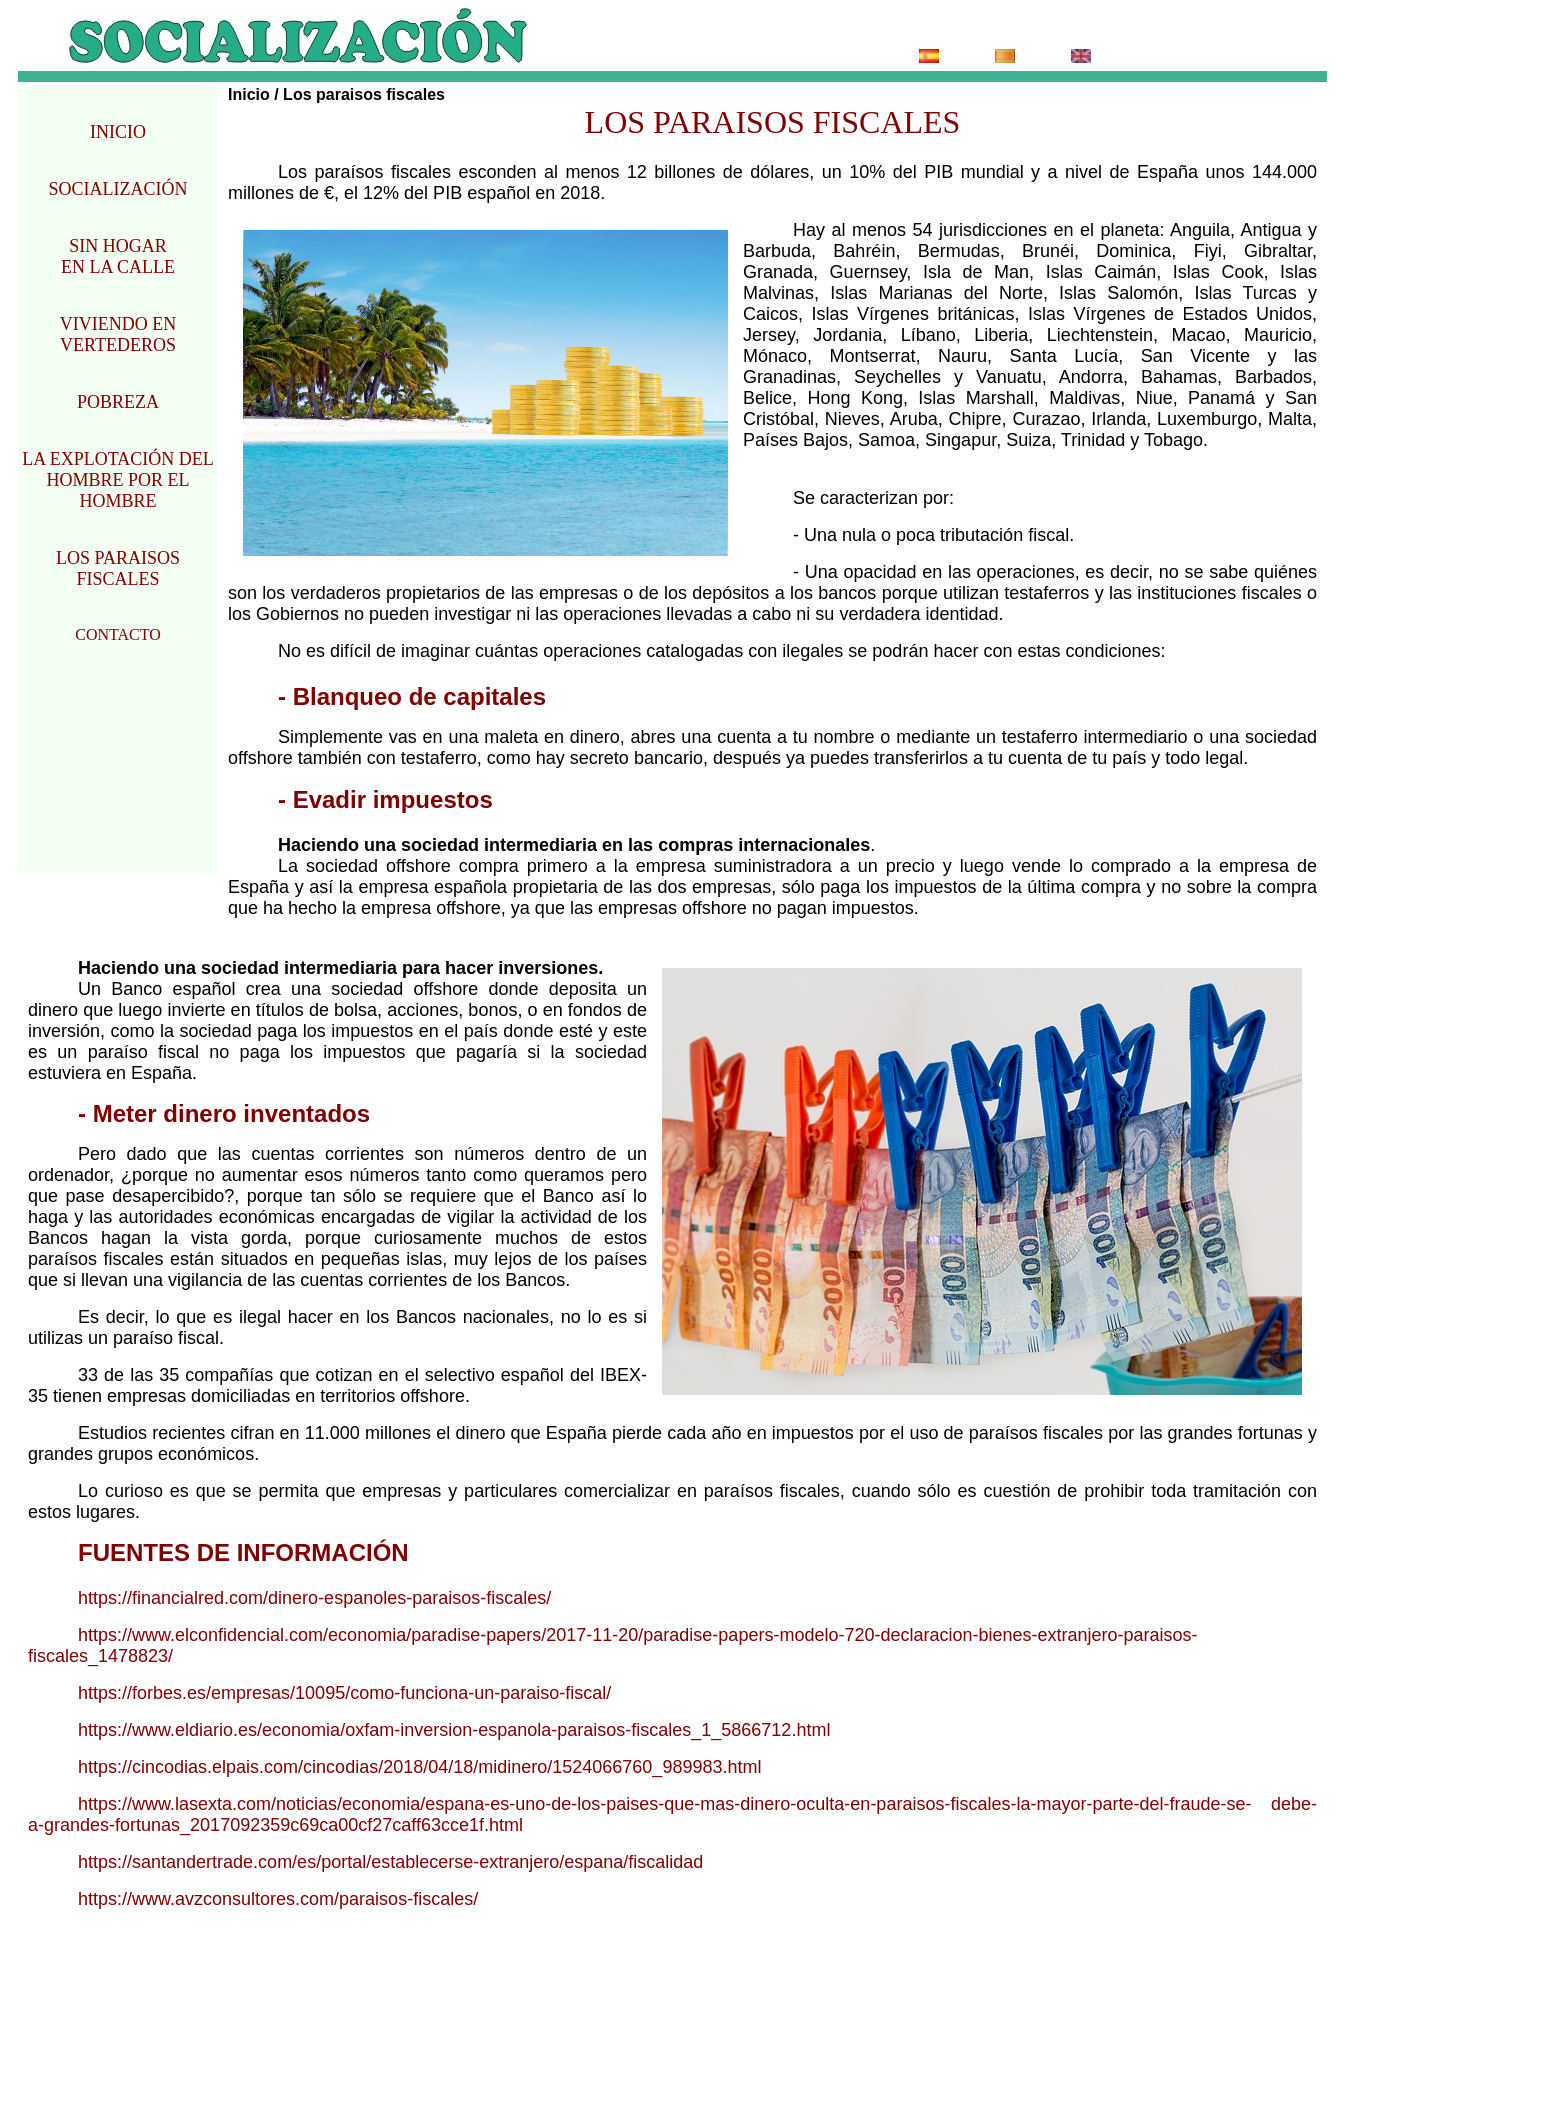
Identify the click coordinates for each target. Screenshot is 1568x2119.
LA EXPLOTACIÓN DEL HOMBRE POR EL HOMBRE (118, 480)
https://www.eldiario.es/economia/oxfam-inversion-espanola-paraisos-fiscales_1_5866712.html (454, 1730)
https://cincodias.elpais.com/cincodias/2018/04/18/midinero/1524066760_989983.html (419, 1767)
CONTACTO (118, 634)
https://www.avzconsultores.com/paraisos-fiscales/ (278, 1899)
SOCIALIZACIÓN (118, 189)
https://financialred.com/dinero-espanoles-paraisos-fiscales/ (314, 1598)
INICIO (118, 132)
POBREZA (118, 402)
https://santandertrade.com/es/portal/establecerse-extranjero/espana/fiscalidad (390, 1862)
